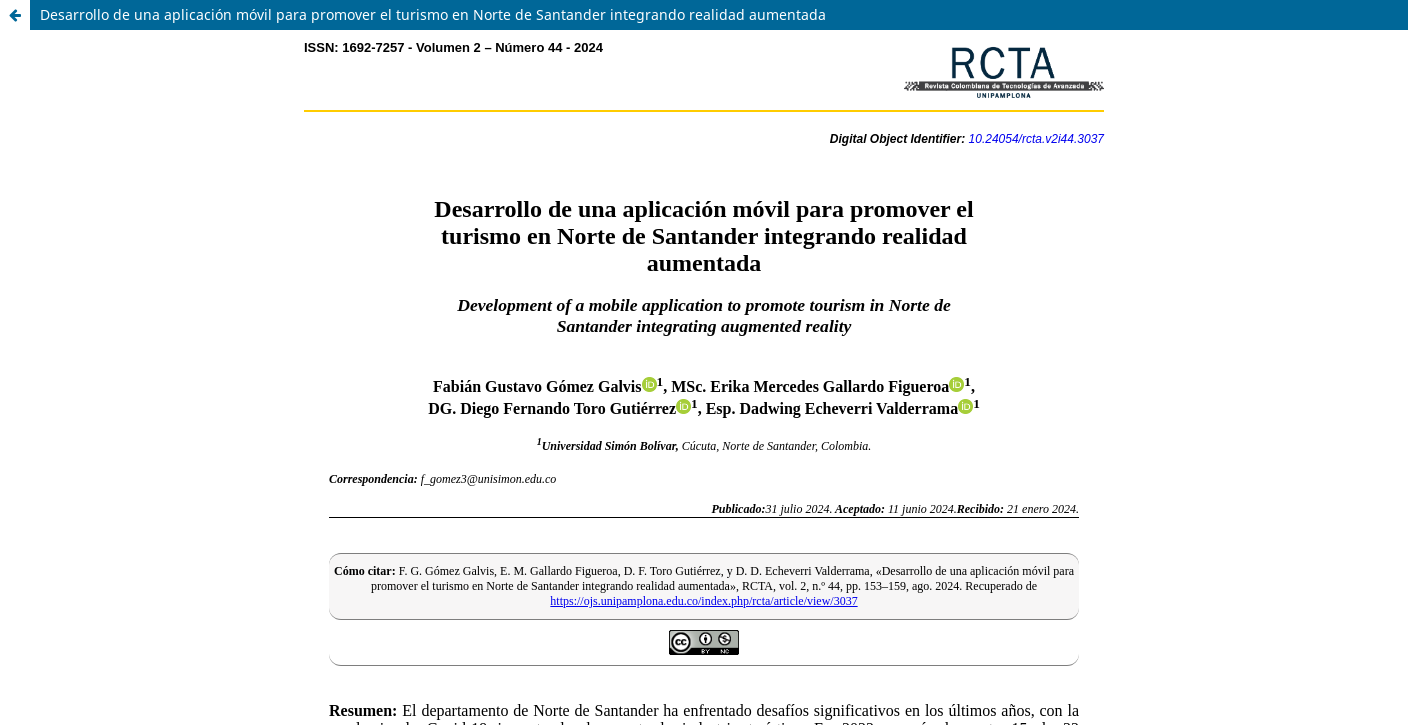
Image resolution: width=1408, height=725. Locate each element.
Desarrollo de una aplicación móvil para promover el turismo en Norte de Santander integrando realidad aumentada (433, 14)
